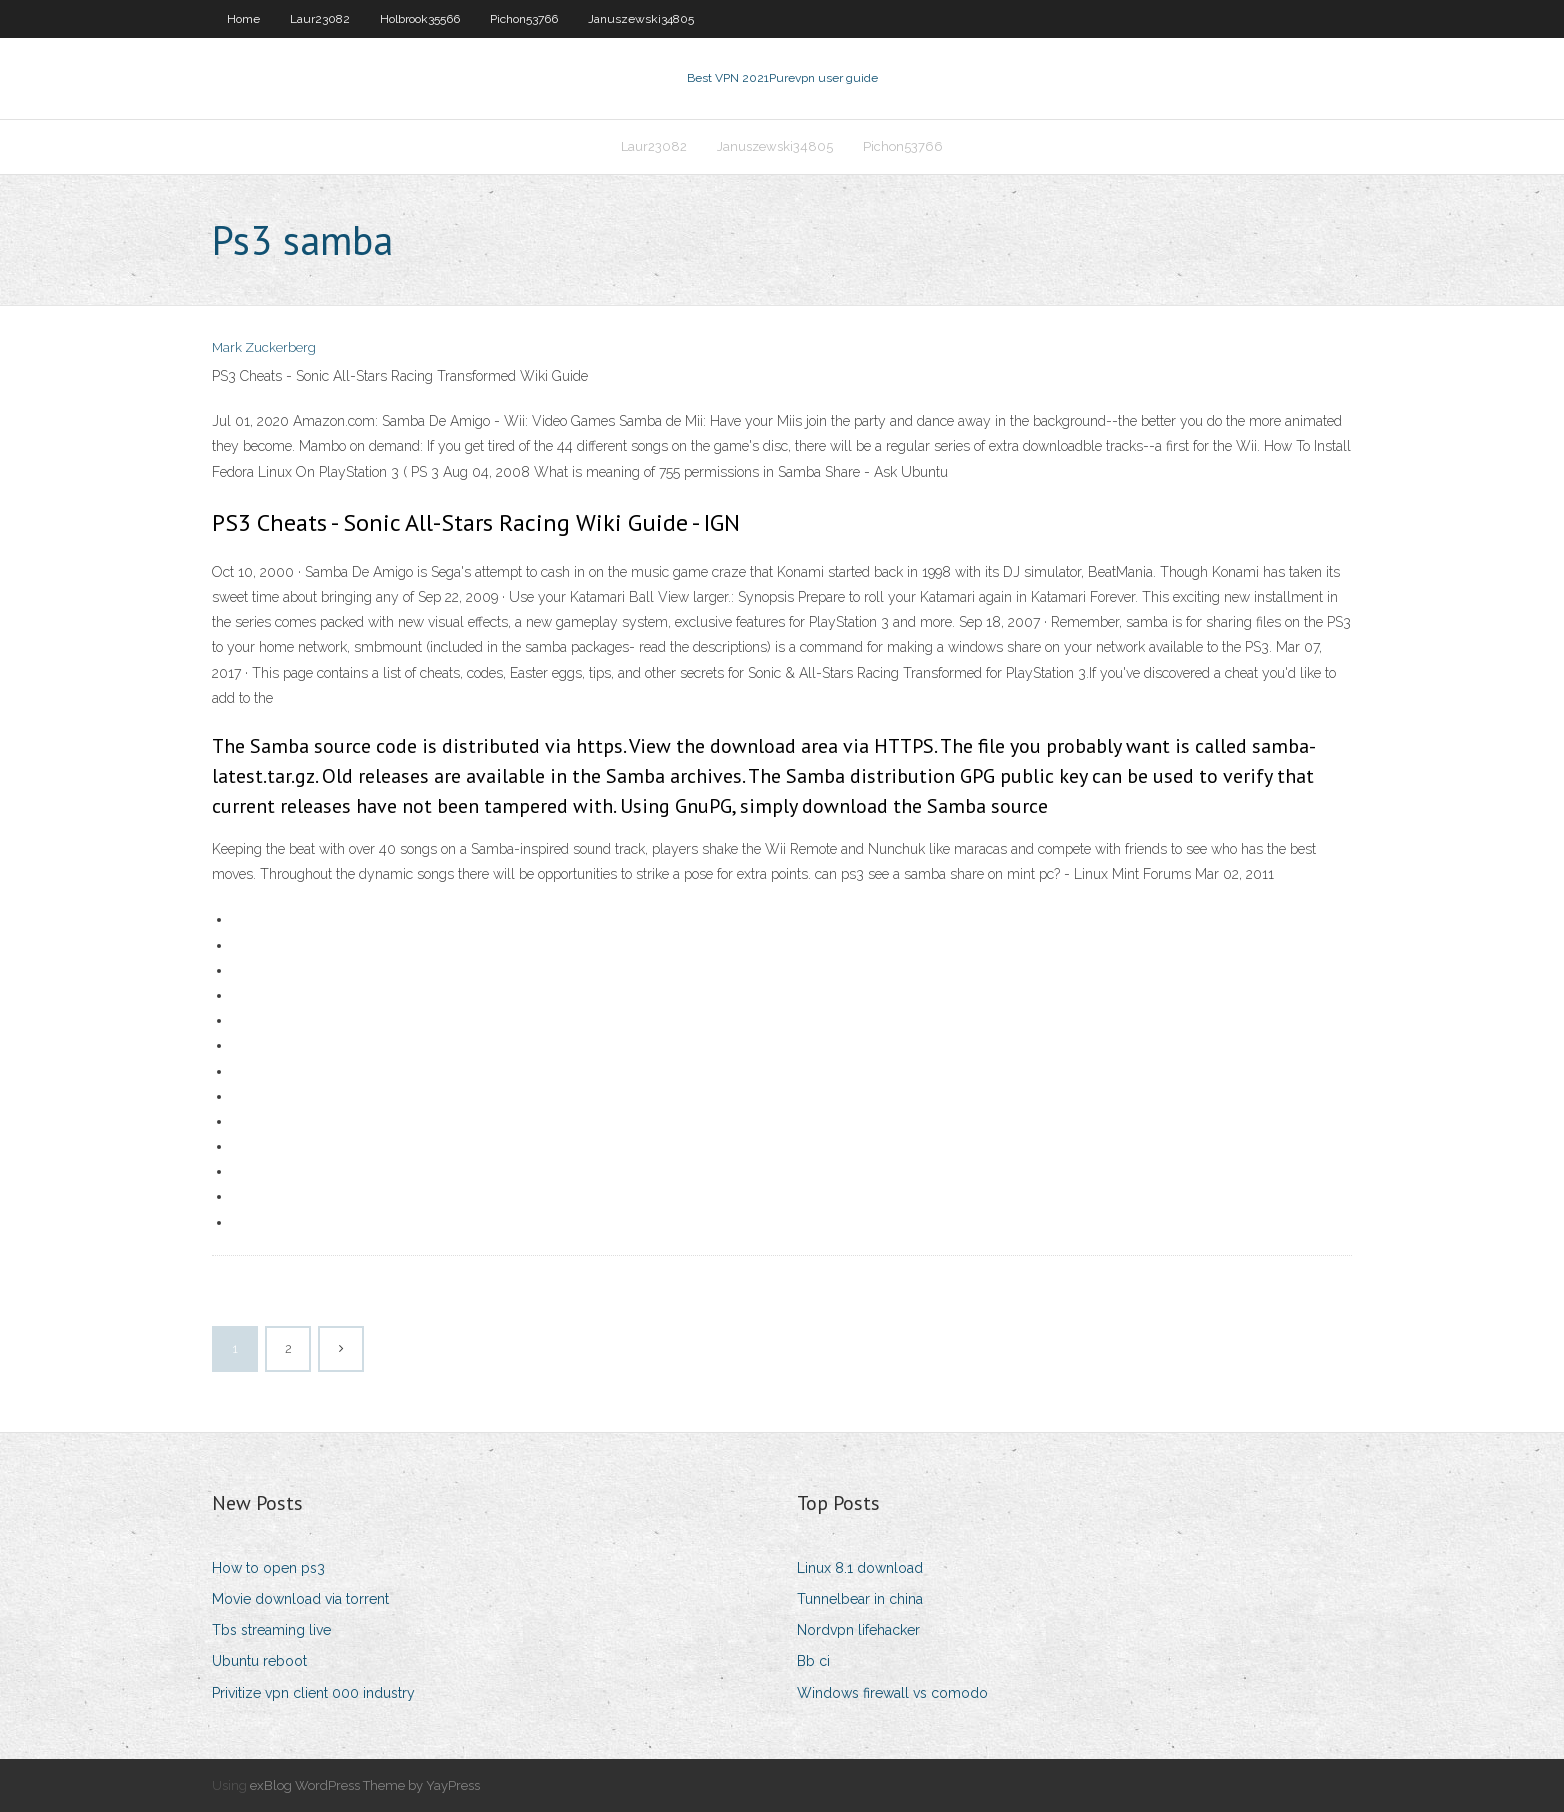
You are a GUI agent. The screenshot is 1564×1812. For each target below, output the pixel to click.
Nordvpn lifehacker (858, 1630)
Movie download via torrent (300, 1599)
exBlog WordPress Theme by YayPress (365, 1785)
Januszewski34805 (641, 19)
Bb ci (813, 1661)
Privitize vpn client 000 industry (313, 1693)
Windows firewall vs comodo (892, 1693)
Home (243, 19)
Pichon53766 (524, 19)
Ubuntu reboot (259, 1661)
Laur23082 (320, 19)
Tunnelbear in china (860, 1599)
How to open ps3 (268, 1568)
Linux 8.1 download (860, 1568)
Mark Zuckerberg (264, 347)
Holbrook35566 (420, 19)
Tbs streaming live (271, 1630)
